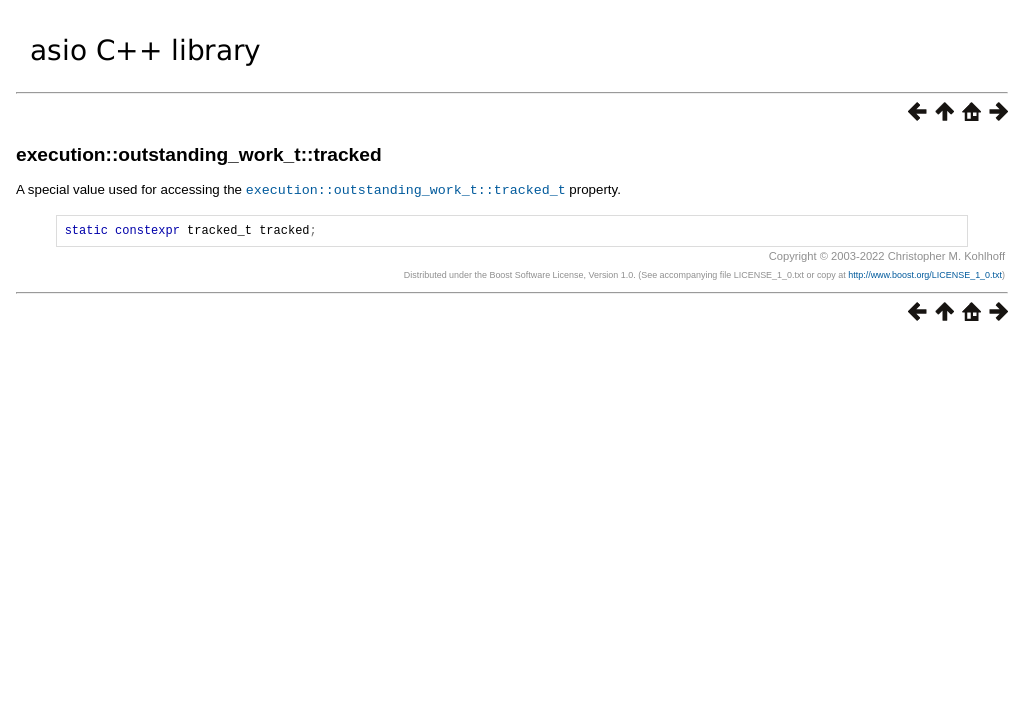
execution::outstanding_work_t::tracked (199, 154)
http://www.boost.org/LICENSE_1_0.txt (925, 277)
